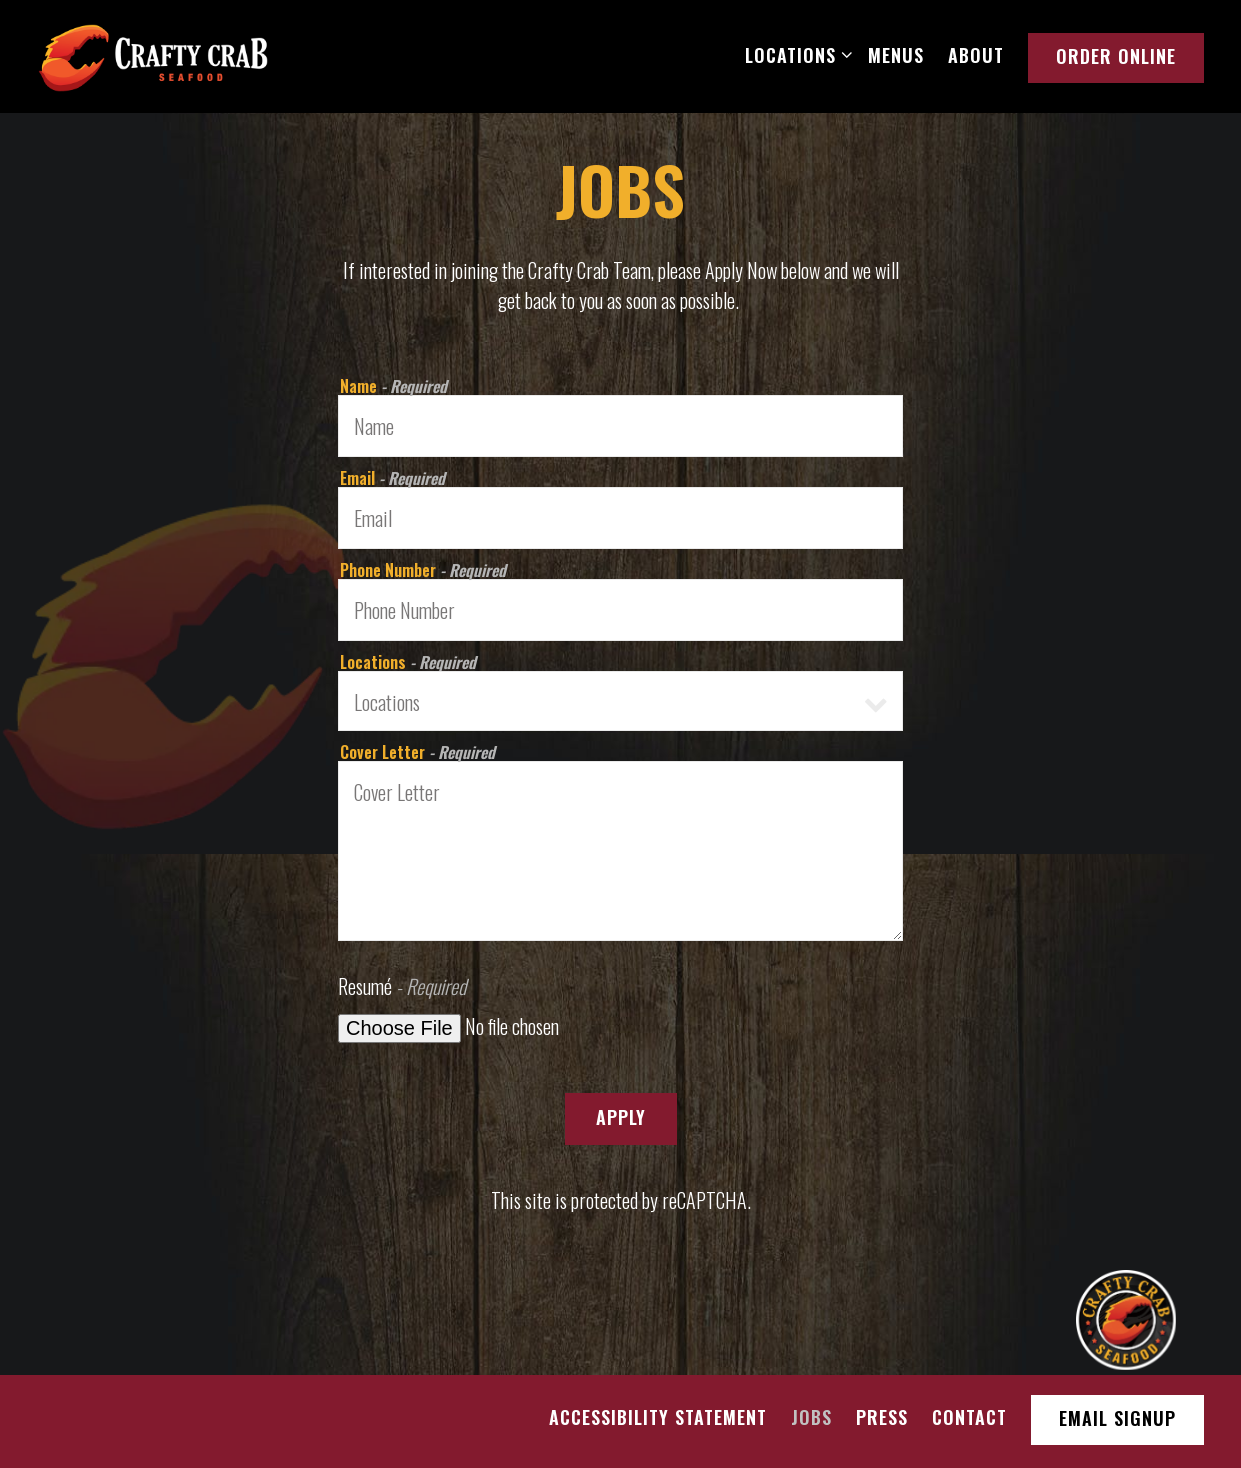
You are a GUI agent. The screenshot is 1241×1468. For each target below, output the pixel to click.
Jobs (811, 1417)
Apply (621, 1117)
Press (882, 1417)
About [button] (976, 55)
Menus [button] (896, 55)
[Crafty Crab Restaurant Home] (153, 55)
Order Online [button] (1116, 56)
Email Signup (1117, 1418)
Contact (969, 1417)
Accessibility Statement (658, 1417)
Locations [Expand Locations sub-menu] (794, 54)
